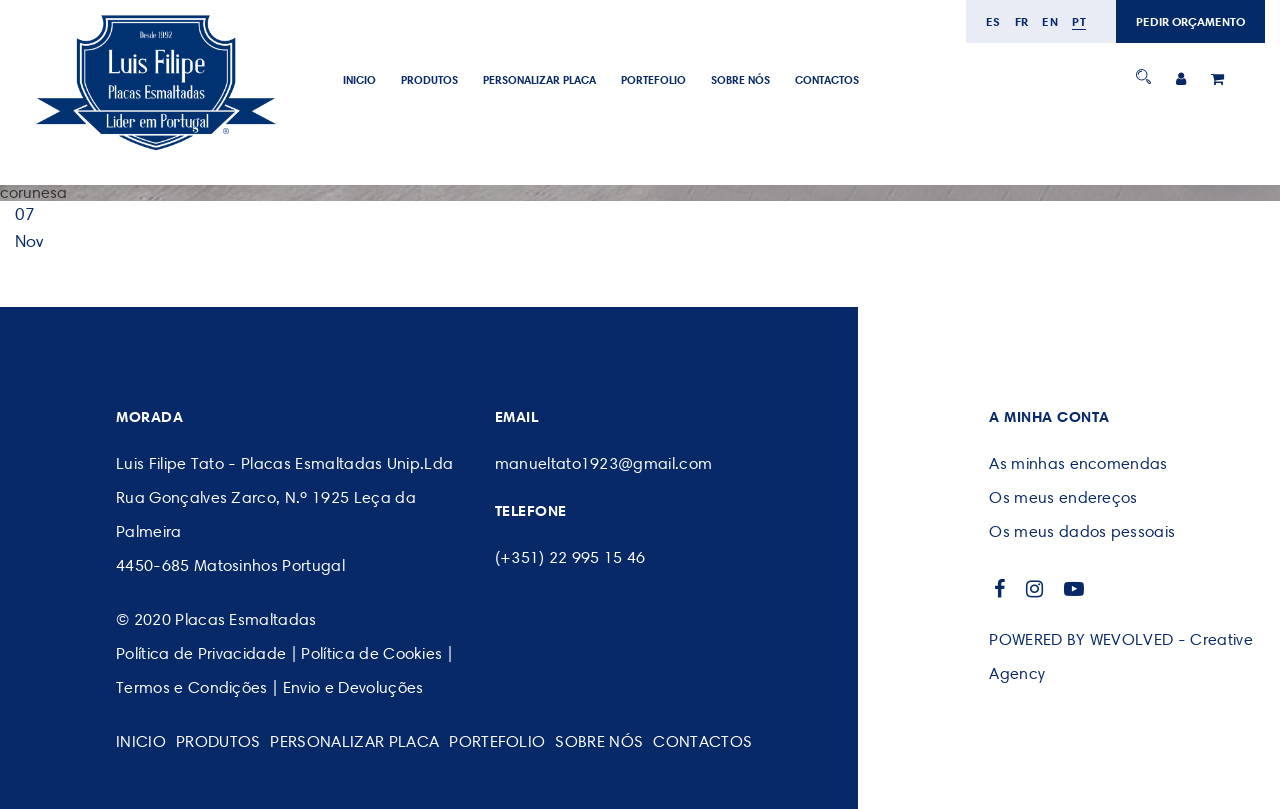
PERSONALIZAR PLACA (539, 80)
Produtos (429, 80)
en (1050, 21)
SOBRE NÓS (740, 80)
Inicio (359, 80)
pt (1079, 21)
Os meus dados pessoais (1082, 531)
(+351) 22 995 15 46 (570, 557)
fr (1022, 21)
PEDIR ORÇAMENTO (1190, 21)
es (993, 21)
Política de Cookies (371, 653)
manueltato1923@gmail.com (604, 463)
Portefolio (653, 80)
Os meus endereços (1063, 497)
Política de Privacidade (201, 653)
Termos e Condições (192, 687)
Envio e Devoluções (353, 687)
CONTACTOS (827, 80)
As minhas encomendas (1078, 463)
